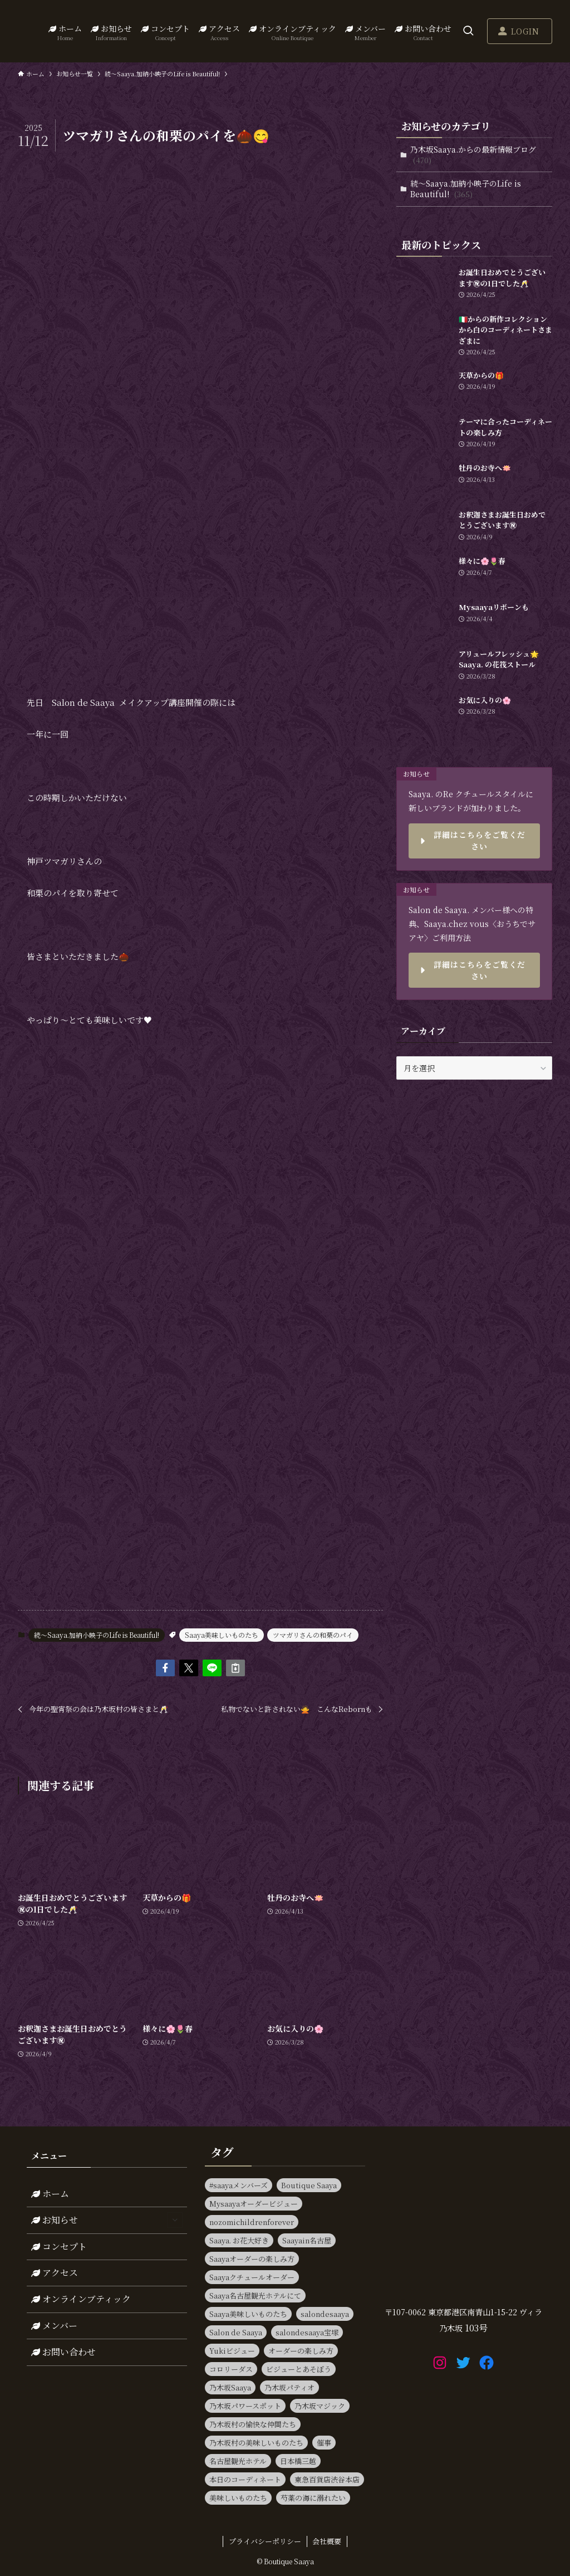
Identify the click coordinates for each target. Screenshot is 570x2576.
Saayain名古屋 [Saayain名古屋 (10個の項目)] (306, 2240)
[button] (165, 1668)
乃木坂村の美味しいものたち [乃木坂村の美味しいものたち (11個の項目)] (256, 2442)
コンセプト (59, 2246)
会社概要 (326, 2541)
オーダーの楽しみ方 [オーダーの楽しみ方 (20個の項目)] (300, 2350)
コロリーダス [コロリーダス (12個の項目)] (231, 2369)
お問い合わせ (63, 2351)
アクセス (54, 2272)
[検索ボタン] (468, 31)
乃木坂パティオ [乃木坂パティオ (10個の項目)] (289, 2387)
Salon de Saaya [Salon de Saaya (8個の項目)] (235, 2332)
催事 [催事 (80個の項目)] (324, 2442)
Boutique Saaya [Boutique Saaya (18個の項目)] (309, 2185)
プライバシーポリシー (265, 2541)
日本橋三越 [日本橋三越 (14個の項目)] (298, 2461)
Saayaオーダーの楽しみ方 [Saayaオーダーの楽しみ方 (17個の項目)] (251, 2258)
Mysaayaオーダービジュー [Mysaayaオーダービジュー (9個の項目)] (253, 2203)
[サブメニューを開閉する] (175, 2220)
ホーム (50, 2193)
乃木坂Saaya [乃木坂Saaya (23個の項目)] (230, 2387)
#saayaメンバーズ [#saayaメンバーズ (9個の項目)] (238, 2185)
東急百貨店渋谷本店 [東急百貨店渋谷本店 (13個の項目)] (327, 2479)
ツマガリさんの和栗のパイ (313, 1635)
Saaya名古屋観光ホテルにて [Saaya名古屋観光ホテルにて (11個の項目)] (255, 2295)
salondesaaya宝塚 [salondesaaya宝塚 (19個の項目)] (307, 2332)
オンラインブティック (81, 2298)
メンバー (54, 2325)
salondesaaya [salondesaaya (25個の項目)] (325, 2314)
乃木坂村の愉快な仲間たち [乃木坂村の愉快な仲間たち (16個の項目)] (252, 2424)
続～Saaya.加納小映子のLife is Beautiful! (96, 1635)
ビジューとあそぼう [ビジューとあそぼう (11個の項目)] (298, 2369)
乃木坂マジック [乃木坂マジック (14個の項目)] (319, 2406)
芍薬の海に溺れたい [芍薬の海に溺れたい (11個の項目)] (313, 2497)
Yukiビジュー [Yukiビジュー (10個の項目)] (232, 2350)
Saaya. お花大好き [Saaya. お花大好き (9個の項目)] (239, 2240)
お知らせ (107, 2220)
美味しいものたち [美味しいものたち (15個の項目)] (238, 2497)
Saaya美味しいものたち (221, 1635)
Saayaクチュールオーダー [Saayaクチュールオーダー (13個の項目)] (251, 2277)
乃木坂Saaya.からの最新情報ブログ (473, 155)
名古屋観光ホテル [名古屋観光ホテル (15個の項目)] (238, 2461)
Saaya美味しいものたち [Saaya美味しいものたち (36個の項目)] (248, 2314)
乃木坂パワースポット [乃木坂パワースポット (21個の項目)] (245, 2406)
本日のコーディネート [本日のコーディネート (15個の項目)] (245, 2479)
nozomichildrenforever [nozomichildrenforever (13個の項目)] (251, 2222)
